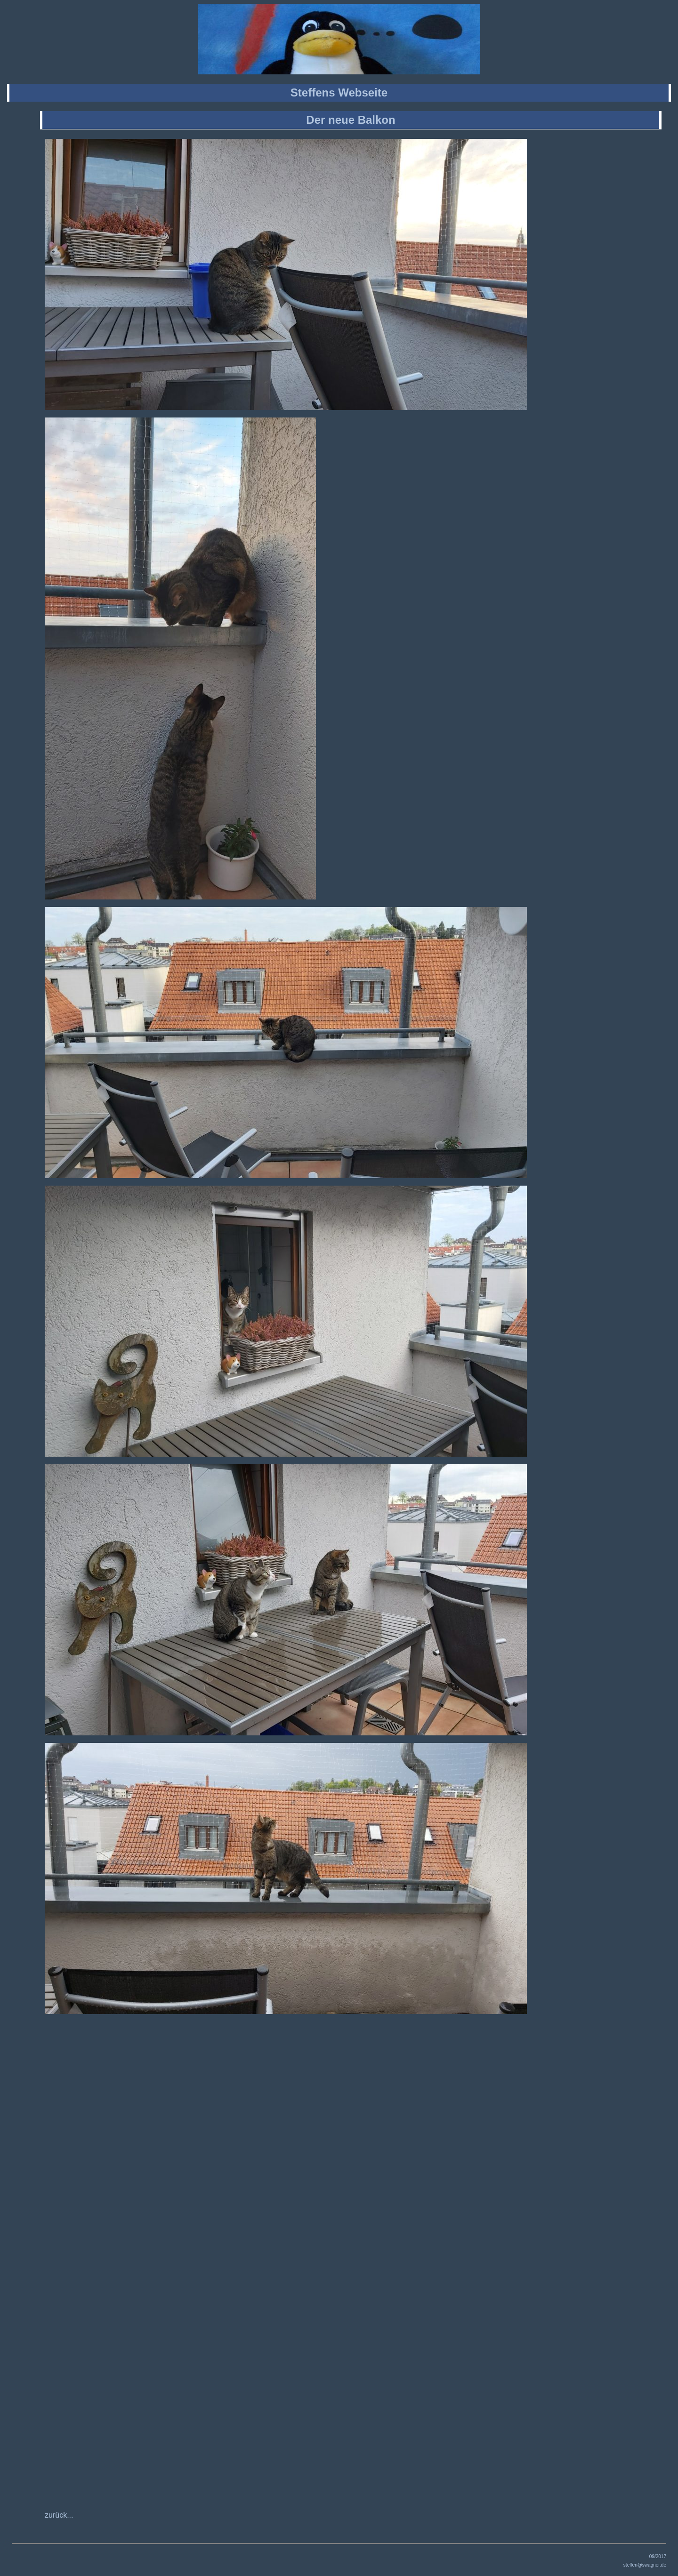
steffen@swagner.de (644, 2565)
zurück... (59, 2515)
